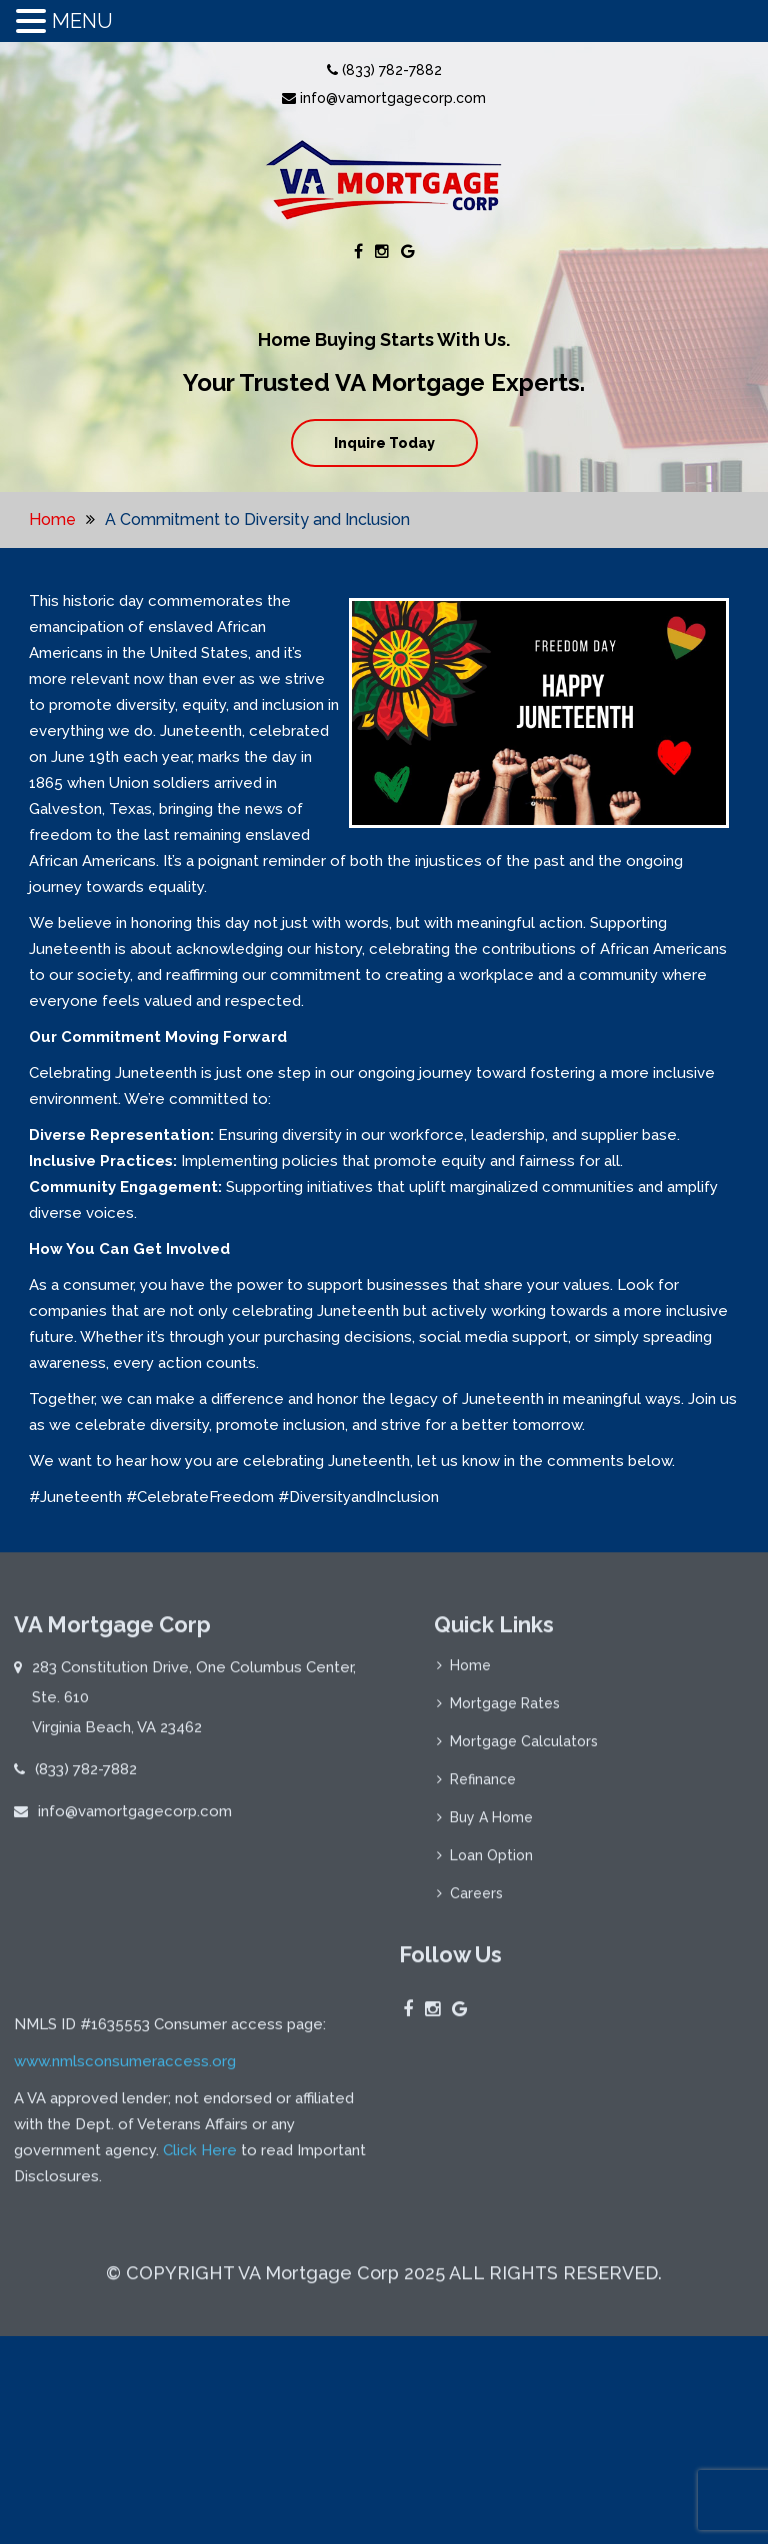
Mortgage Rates (505, 1712)
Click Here (200, 2369)
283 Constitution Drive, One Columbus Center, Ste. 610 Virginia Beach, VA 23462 (194, 1706)
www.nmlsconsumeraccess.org (125, 2280)
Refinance (483, 1788)
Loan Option (491, 1864)
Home (52, 519)
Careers (476, 1902)
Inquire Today (384, 443)
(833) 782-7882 (384, 70)
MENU (82, 21)
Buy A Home (491, 1826)
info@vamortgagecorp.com (384, 98)
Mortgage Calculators (524, 1750)
